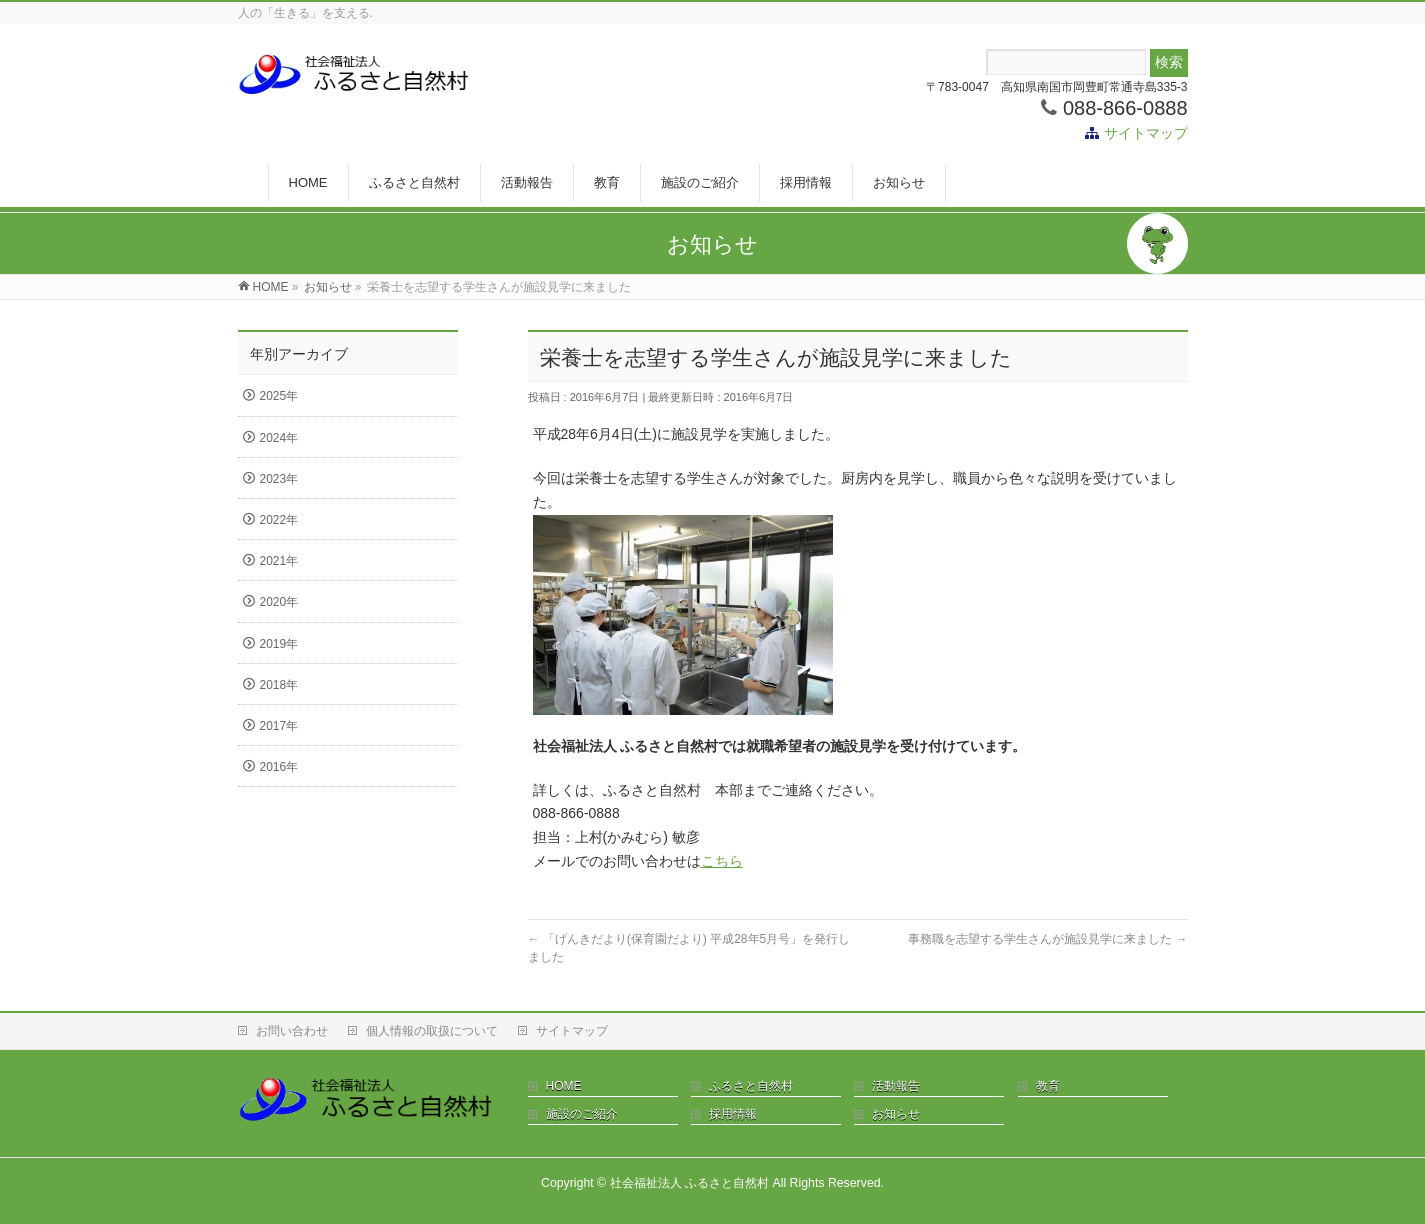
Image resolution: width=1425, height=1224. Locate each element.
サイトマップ (1146, 133)
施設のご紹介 (582, 1114)
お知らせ (896, 1114)
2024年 (279, 438)
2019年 (279, 644)
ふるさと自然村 (751, 1086)
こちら (722, 861)
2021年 (279, 561)
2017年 (279, 726)
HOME (564, 1086)
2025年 (279, 396)
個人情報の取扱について (432, 1031)
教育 (1048, 1086)
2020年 (279, 602)
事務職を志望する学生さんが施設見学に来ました (1047, 939)
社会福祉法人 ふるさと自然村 (689, 1183)
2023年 (279, 479)
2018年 (279, 685)
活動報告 (896, 1086)
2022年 (279, 520)
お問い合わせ (292, 1031)
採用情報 (733, 1114)
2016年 (279, 767)
